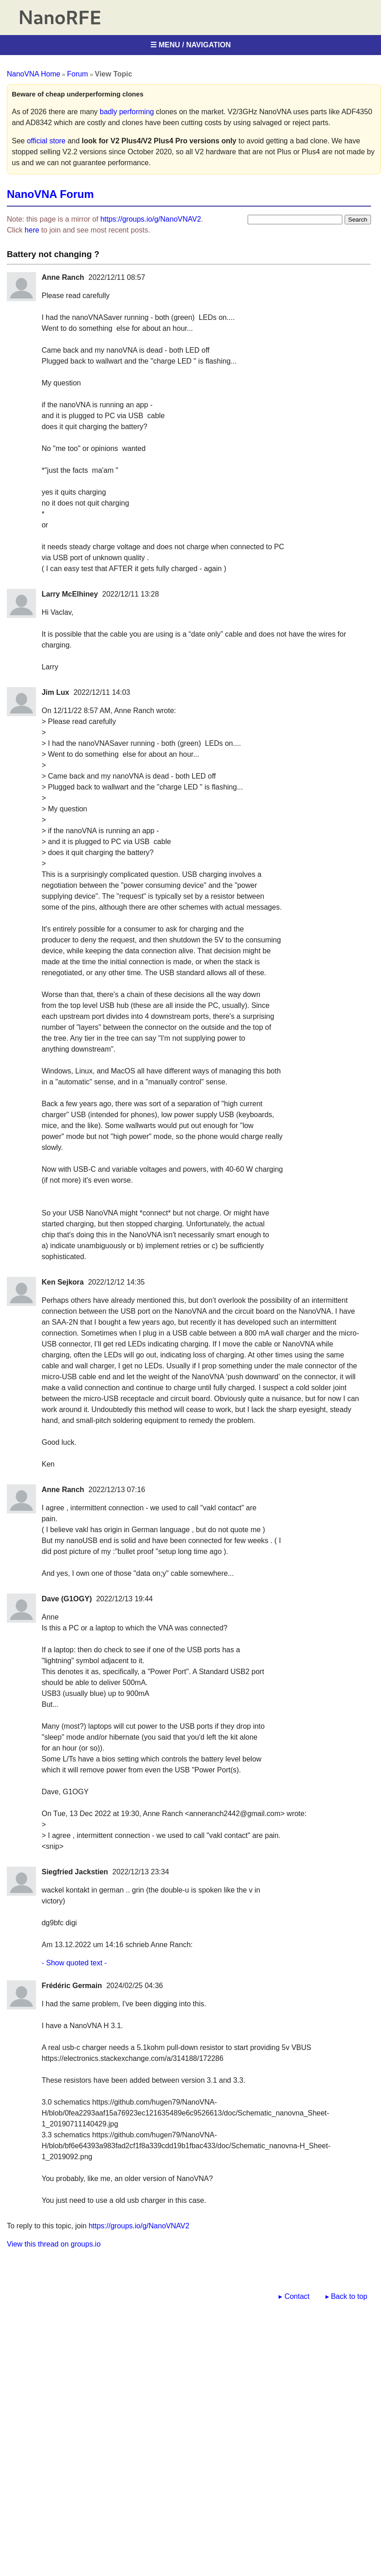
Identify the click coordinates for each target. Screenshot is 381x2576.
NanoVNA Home (33, 74)
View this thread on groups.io (54, 2244)
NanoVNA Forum (50, 194)
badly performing (127, 112)
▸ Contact (294, 2296)
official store (46, 141)
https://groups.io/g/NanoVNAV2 (150, 219)
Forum (77, 74)
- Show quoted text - (74, 1963)
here (32, 230)
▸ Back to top (346, 2296)
